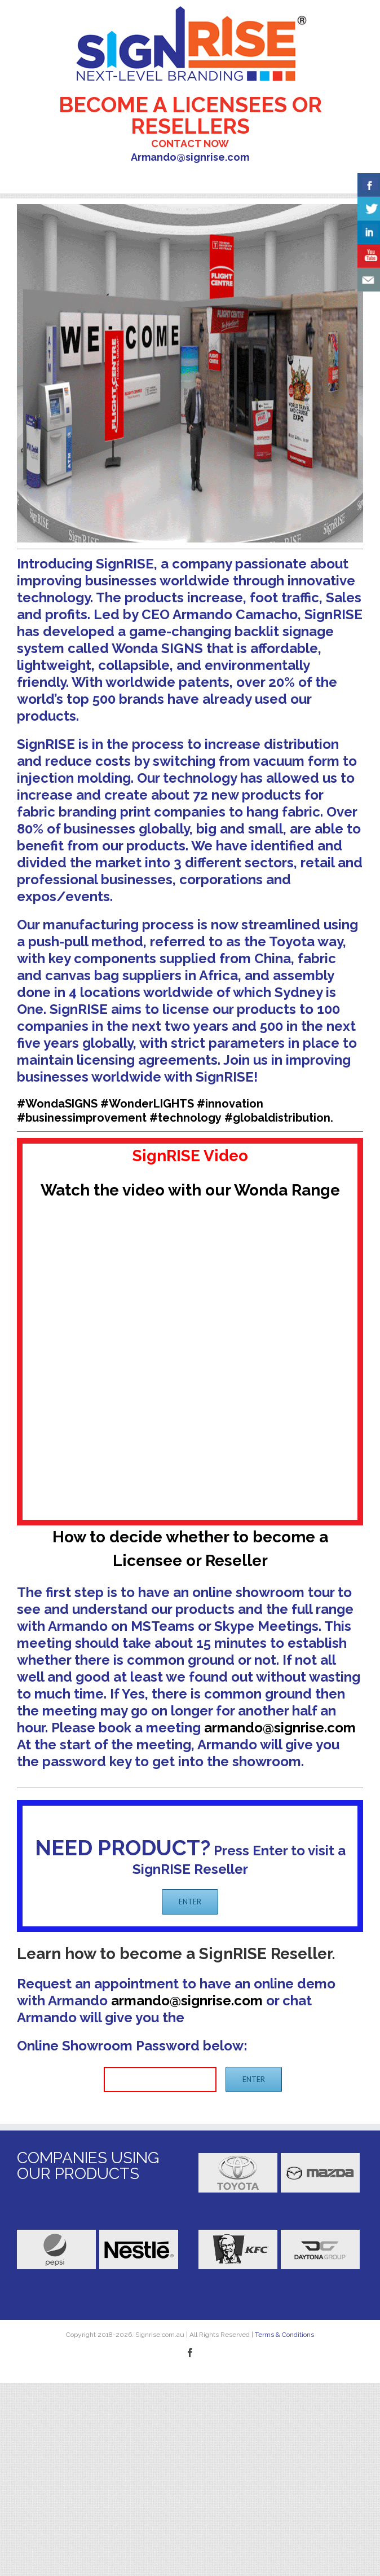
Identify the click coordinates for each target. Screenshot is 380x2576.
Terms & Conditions (283, 2335)
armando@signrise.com (280, 1727)
